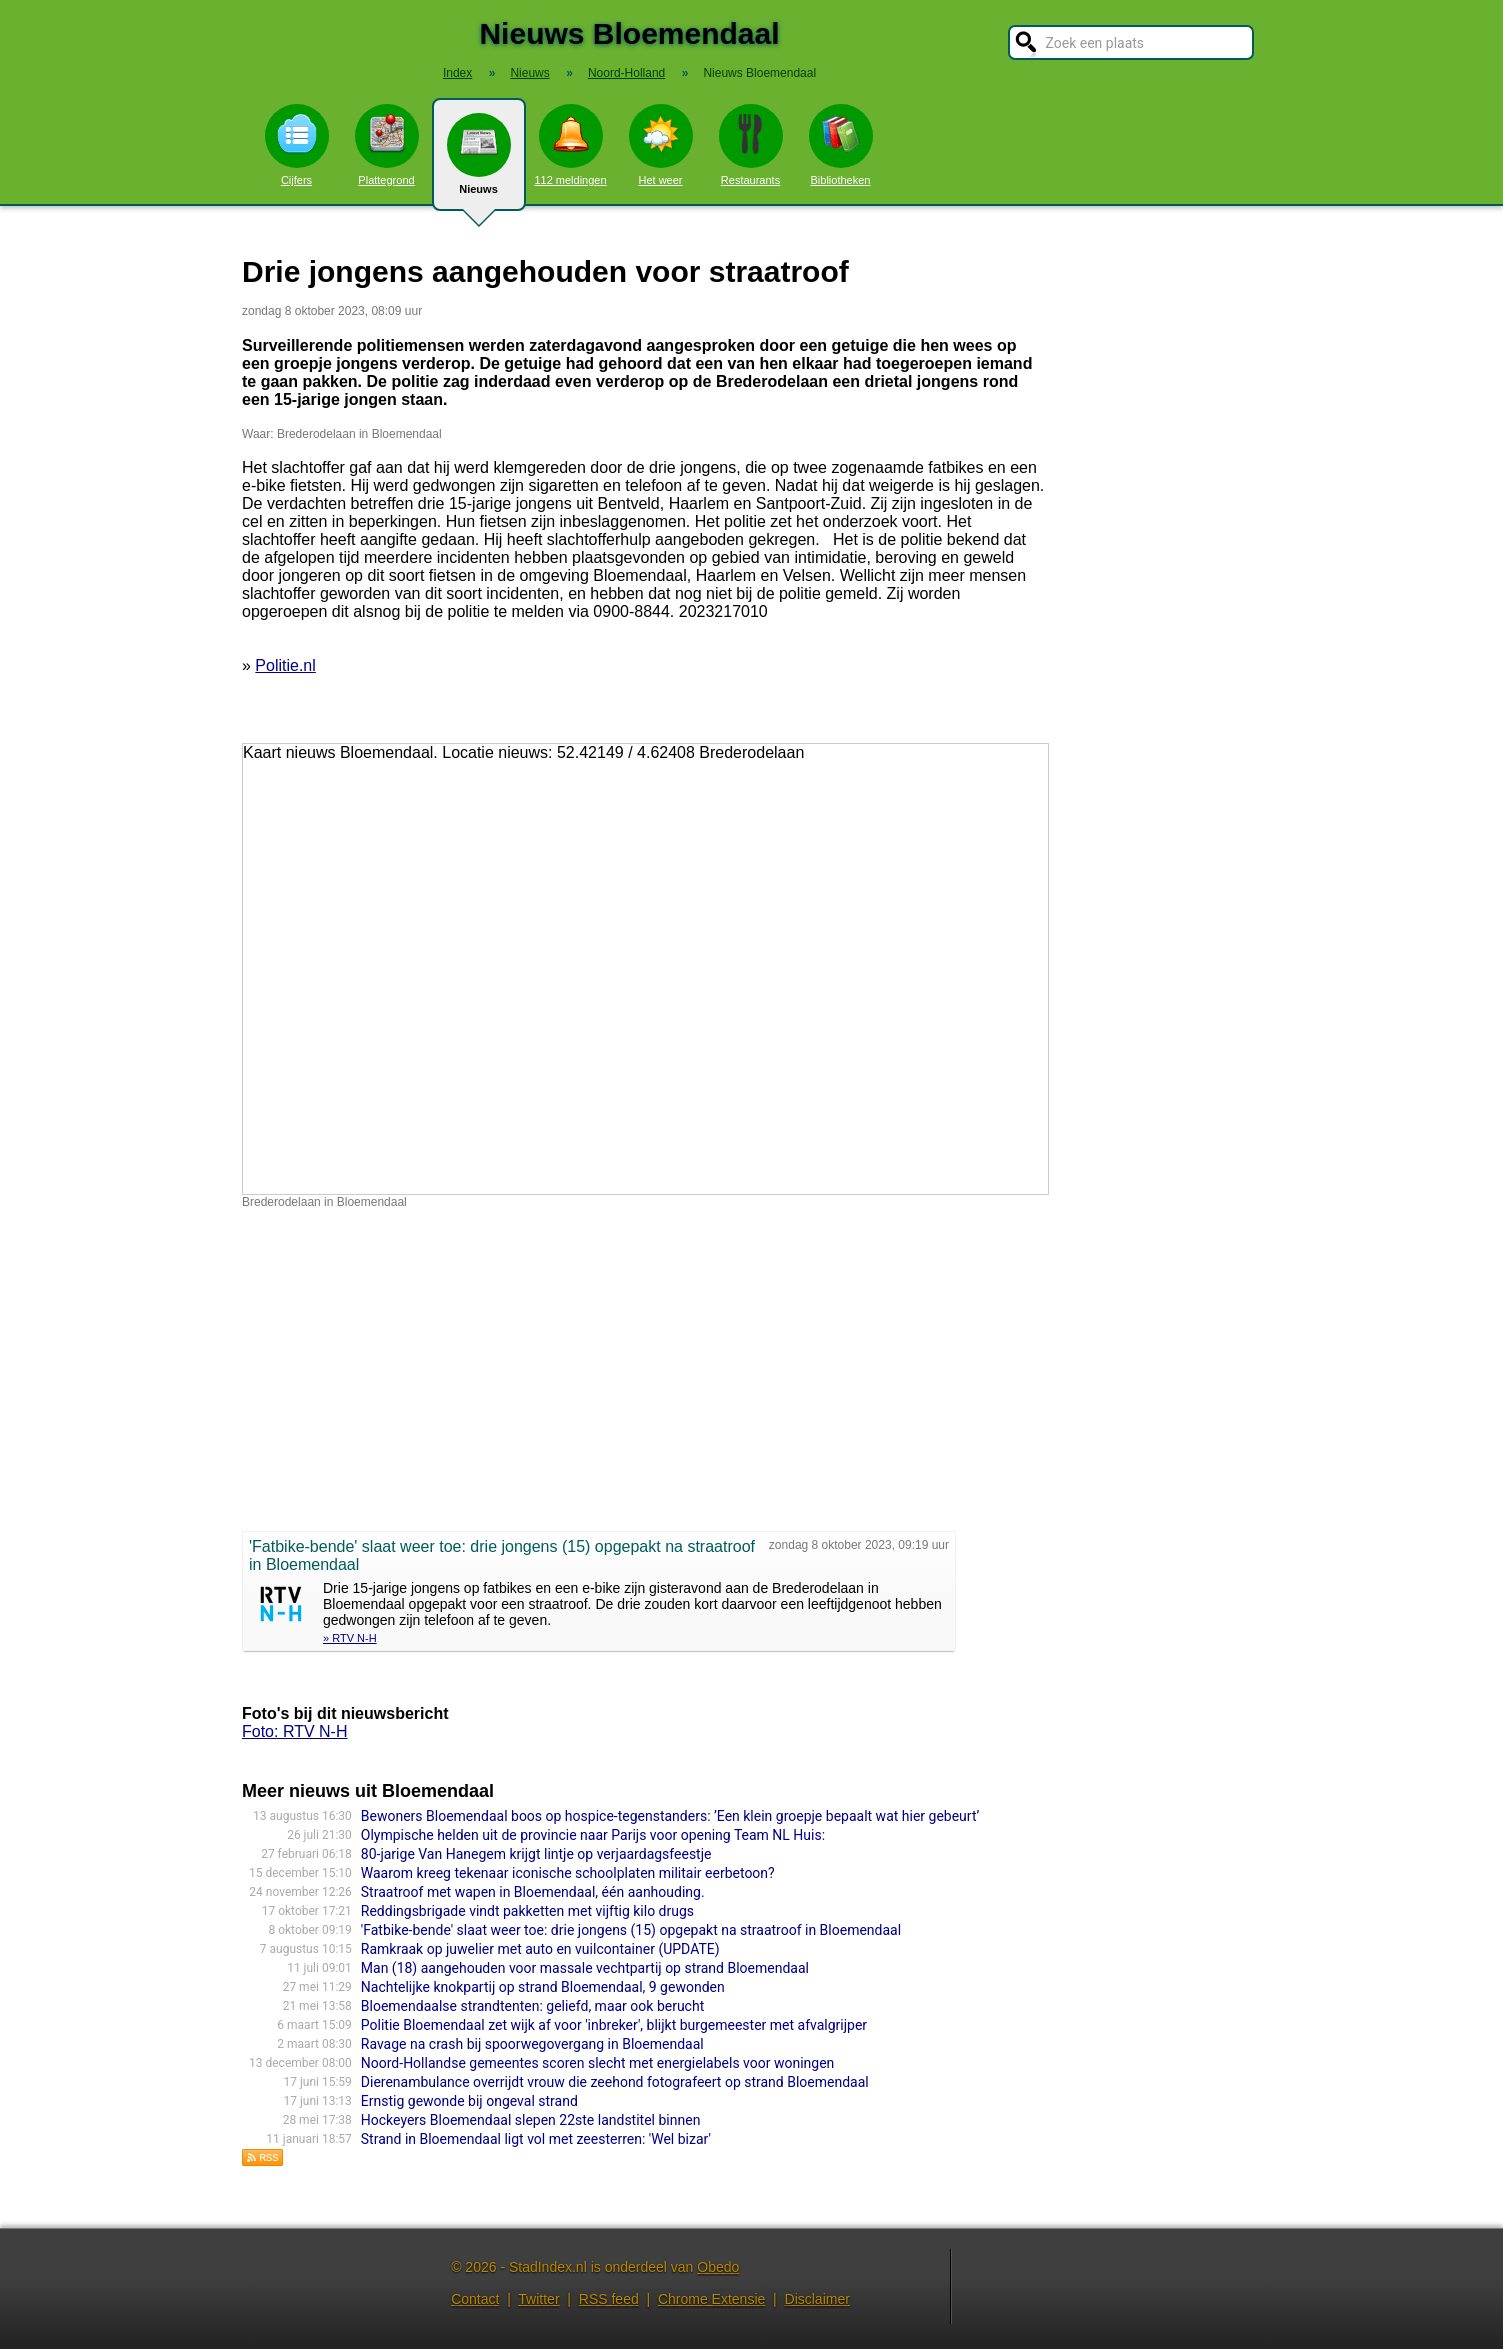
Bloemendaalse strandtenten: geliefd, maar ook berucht (532, 2006)
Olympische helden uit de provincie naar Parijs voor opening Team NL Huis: (593, 1835)
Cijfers (297, 145)
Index (457, 73)
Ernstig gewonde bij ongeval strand (469, 2101)
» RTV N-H (350, 1638)
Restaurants (751, 145)
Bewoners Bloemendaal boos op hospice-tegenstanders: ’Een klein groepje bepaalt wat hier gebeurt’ (670, 1816)
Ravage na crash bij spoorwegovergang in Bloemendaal (532, 2044)
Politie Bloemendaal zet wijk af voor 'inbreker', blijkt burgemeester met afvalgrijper (614, 2025)
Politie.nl (285, 665)
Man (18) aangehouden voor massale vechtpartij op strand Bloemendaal (585, 1968)
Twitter (538, 2299)
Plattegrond (387, 145)
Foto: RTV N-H (295, 1731)
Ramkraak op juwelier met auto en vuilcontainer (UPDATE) (540, 1949)
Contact (475, 2299)
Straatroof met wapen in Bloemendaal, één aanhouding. (533, 1892)
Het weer (661, 145)
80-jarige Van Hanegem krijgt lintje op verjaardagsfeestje (536, 1854)
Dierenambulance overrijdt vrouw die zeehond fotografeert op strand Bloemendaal (615, 2082)
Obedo (718, 2267)
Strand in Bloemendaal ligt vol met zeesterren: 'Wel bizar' (536, 2139)
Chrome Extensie (711, 2299)
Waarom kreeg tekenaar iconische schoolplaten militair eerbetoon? (568, 1873)
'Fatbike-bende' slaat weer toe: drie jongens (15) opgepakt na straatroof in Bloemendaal (631, 1930)
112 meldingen (570, 145)
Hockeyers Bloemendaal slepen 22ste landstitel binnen (531, 2120)
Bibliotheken (841, 145)
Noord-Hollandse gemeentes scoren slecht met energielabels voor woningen (598, 2063)
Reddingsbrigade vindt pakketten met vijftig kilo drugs (527, 1911)
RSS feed (609, 2299)
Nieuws (479, 162)
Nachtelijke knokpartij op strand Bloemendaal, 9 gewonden (543, 1987)
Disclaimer (817, 2299)
